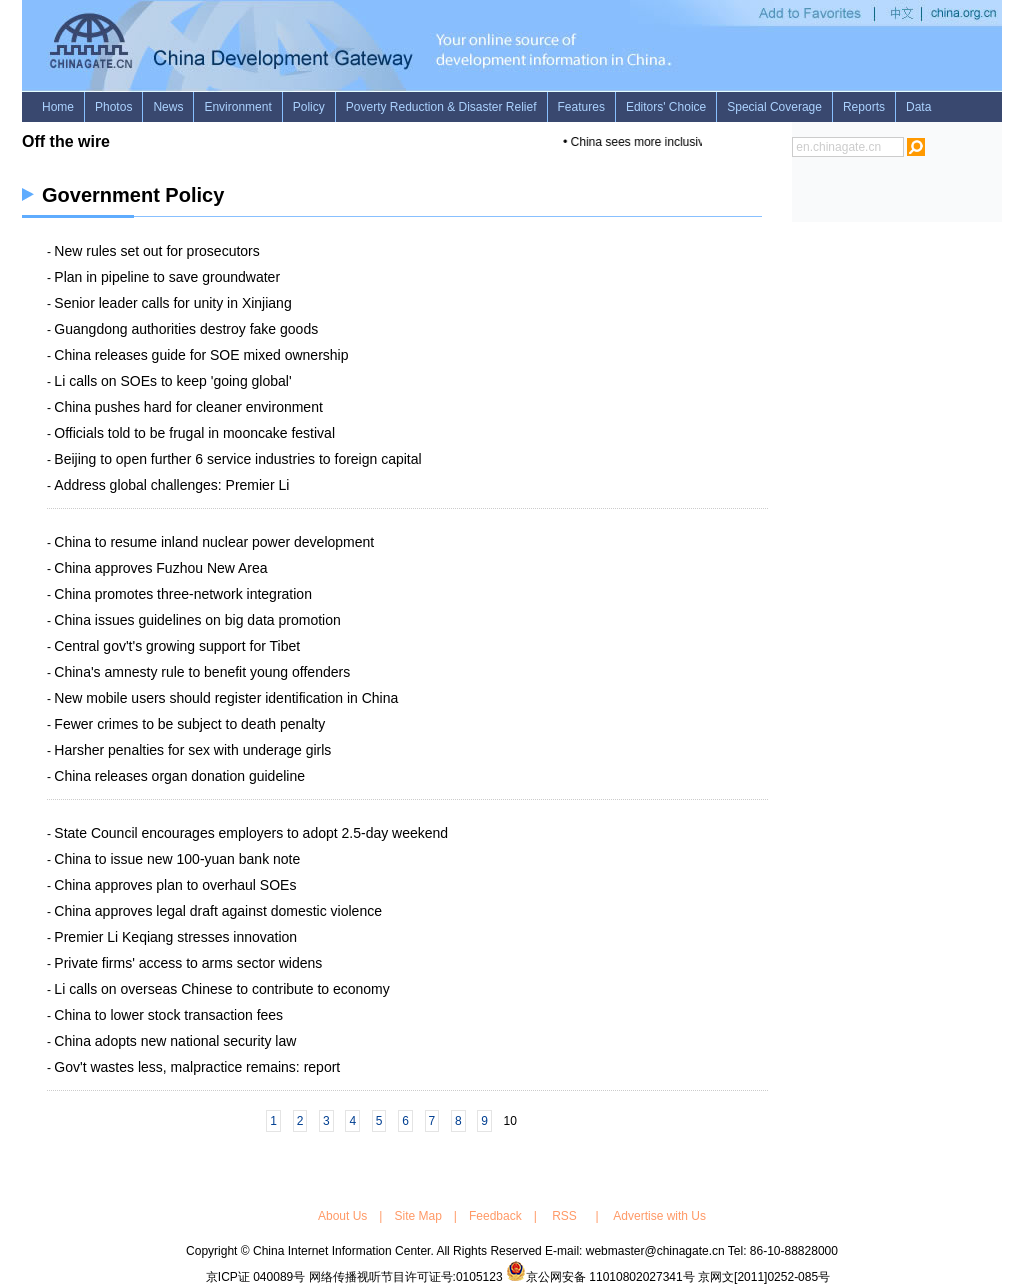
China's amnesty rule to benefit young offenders (202, 672)
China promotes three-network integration (183, 594)
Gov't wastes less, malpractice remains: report (197, 1067)
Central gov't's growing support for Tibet (177, 646)
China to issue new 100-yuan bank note (177, 859)
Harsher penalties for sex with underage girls (192, 750)
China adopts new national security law (175, 1041)
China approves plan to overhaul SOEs (175, 885)
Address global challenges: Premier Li (171, 485)
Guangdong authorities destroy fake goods (186, 329)
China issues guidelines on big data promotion (197, 620)
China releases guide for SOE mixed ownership (201, 355)
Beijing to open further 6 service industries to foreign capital (237, 459)
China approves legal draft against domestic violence (218, 911)
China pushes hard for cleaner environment (188, 407)
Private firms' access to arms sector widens (188, 963)
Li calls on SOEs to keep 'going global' (172, 381)
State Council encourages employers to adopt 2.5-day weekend (251, 833)
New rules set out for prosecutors (156, 251)
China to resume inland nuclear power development (214, 542)
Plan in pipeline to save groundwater (167, 277)
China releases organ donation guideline (179, 776)
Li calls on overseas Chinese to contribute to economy (221, 989)
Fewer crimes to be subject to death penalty (189, 724)
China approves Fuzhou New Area (160, 568)
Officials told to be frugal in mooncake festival (194, 433)
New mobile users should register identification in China (226, 698)
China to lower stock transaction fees (168, 1015)
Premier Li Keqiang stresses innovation (175, 937)
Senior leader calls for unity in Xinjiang (172, 303)
